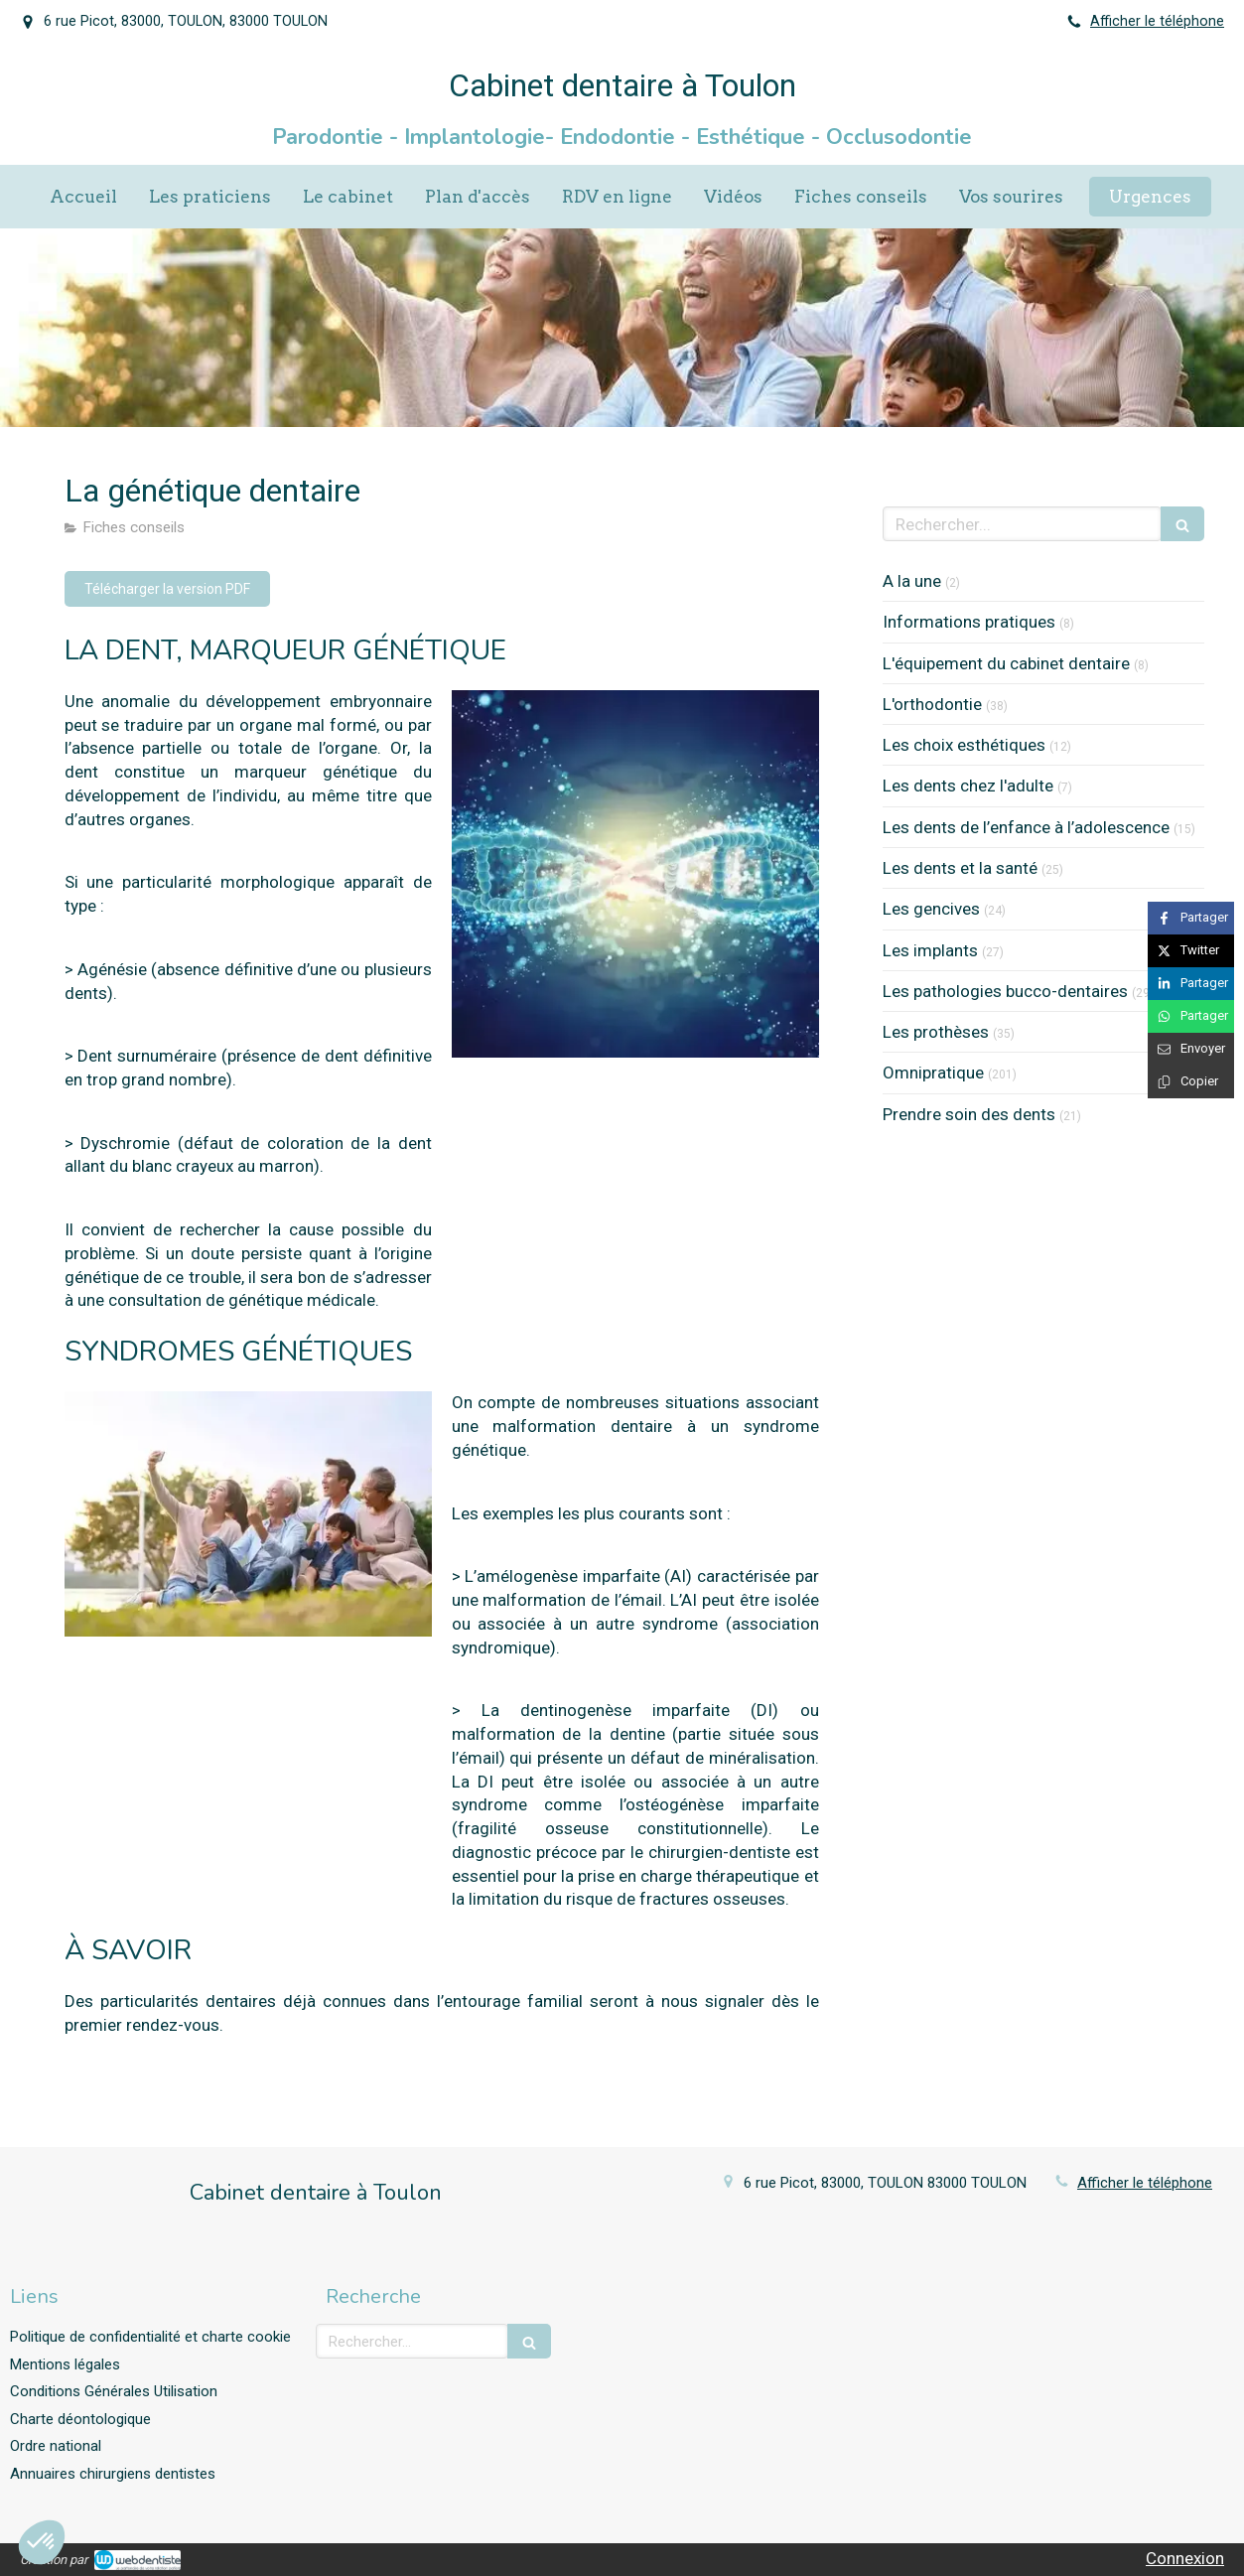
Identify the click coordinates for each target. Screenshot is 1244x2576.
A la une (912, 581)
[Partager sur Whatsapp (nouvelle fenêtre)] (1191, 1016)
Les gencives (931, 909)
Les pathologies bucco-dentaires (1005, 991)
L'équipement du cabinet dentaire (1006, 663)
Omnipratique (933, 1072)
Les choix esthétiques (964, 745)
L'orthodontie (932, 704)
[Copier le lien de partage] (1191, 1082)
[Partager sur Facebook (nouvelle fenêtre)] (1191, 918)
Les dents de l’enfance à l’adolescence (1026, 827)
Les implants (930, 950)
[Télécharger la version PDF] (167, 589)
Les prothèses (936, 1032)
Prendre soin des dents (969, 1114)
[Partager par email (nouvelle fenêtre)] (1191, 1049)
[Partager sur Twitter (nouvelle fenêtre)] (1191, 950)
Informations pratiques (969, 622)
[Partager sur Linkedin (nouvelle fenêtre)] (1191, 983)
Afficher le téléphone (1157, 21)
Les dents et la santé (960, 868)
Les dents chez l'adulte (968, 785)
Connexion (1185, 2558)
